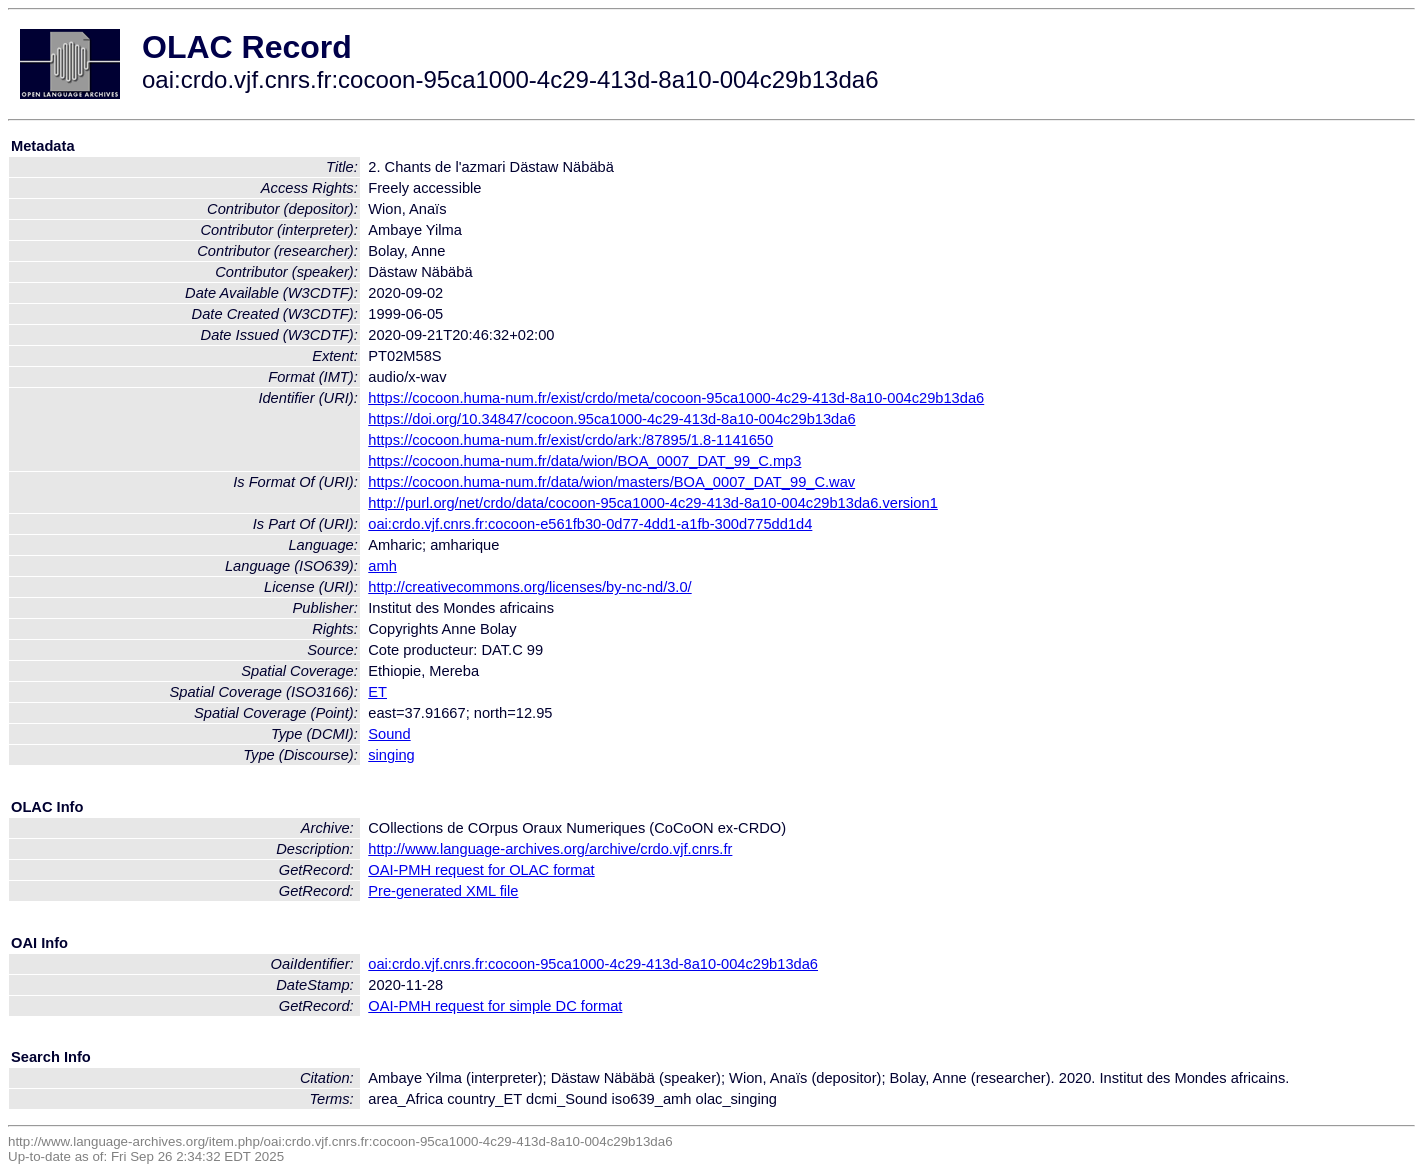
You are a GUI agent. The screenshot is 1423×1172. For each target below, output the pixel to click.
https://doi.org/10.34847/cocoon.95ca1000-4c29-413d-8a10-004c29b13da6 (611, 419)
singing (391, 755)
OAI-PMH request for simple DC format (495, 1006)
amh (382, 566)
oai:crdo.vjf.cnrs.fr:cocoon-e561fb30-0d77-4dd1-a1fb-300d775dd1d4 (590, 524)
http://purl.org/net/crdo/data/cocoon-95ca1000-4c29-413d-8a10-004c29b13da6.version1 (653, 503)
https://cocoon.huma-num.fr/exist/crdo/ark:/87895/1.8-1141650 (570, 440)
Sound (389, 734)
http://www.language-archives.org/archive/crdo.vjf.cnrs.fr (550, 849)
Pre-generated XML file (443, 891)
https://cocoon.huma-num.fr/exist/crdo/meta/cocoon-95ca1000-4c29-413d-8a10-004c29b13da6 (676, 398)
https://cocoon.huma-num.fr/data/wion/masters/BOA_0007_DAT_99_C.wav (611, 482)
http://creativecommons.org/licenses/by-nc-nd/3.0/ (529, 587)
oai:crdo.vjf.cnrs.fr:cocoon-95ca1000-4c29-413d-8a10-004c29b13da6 (593, 964)
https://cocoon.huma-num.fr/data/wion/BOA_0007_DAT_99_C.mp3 (584, 461)
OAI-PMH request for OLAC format (481, 870)
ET (377, 692)
